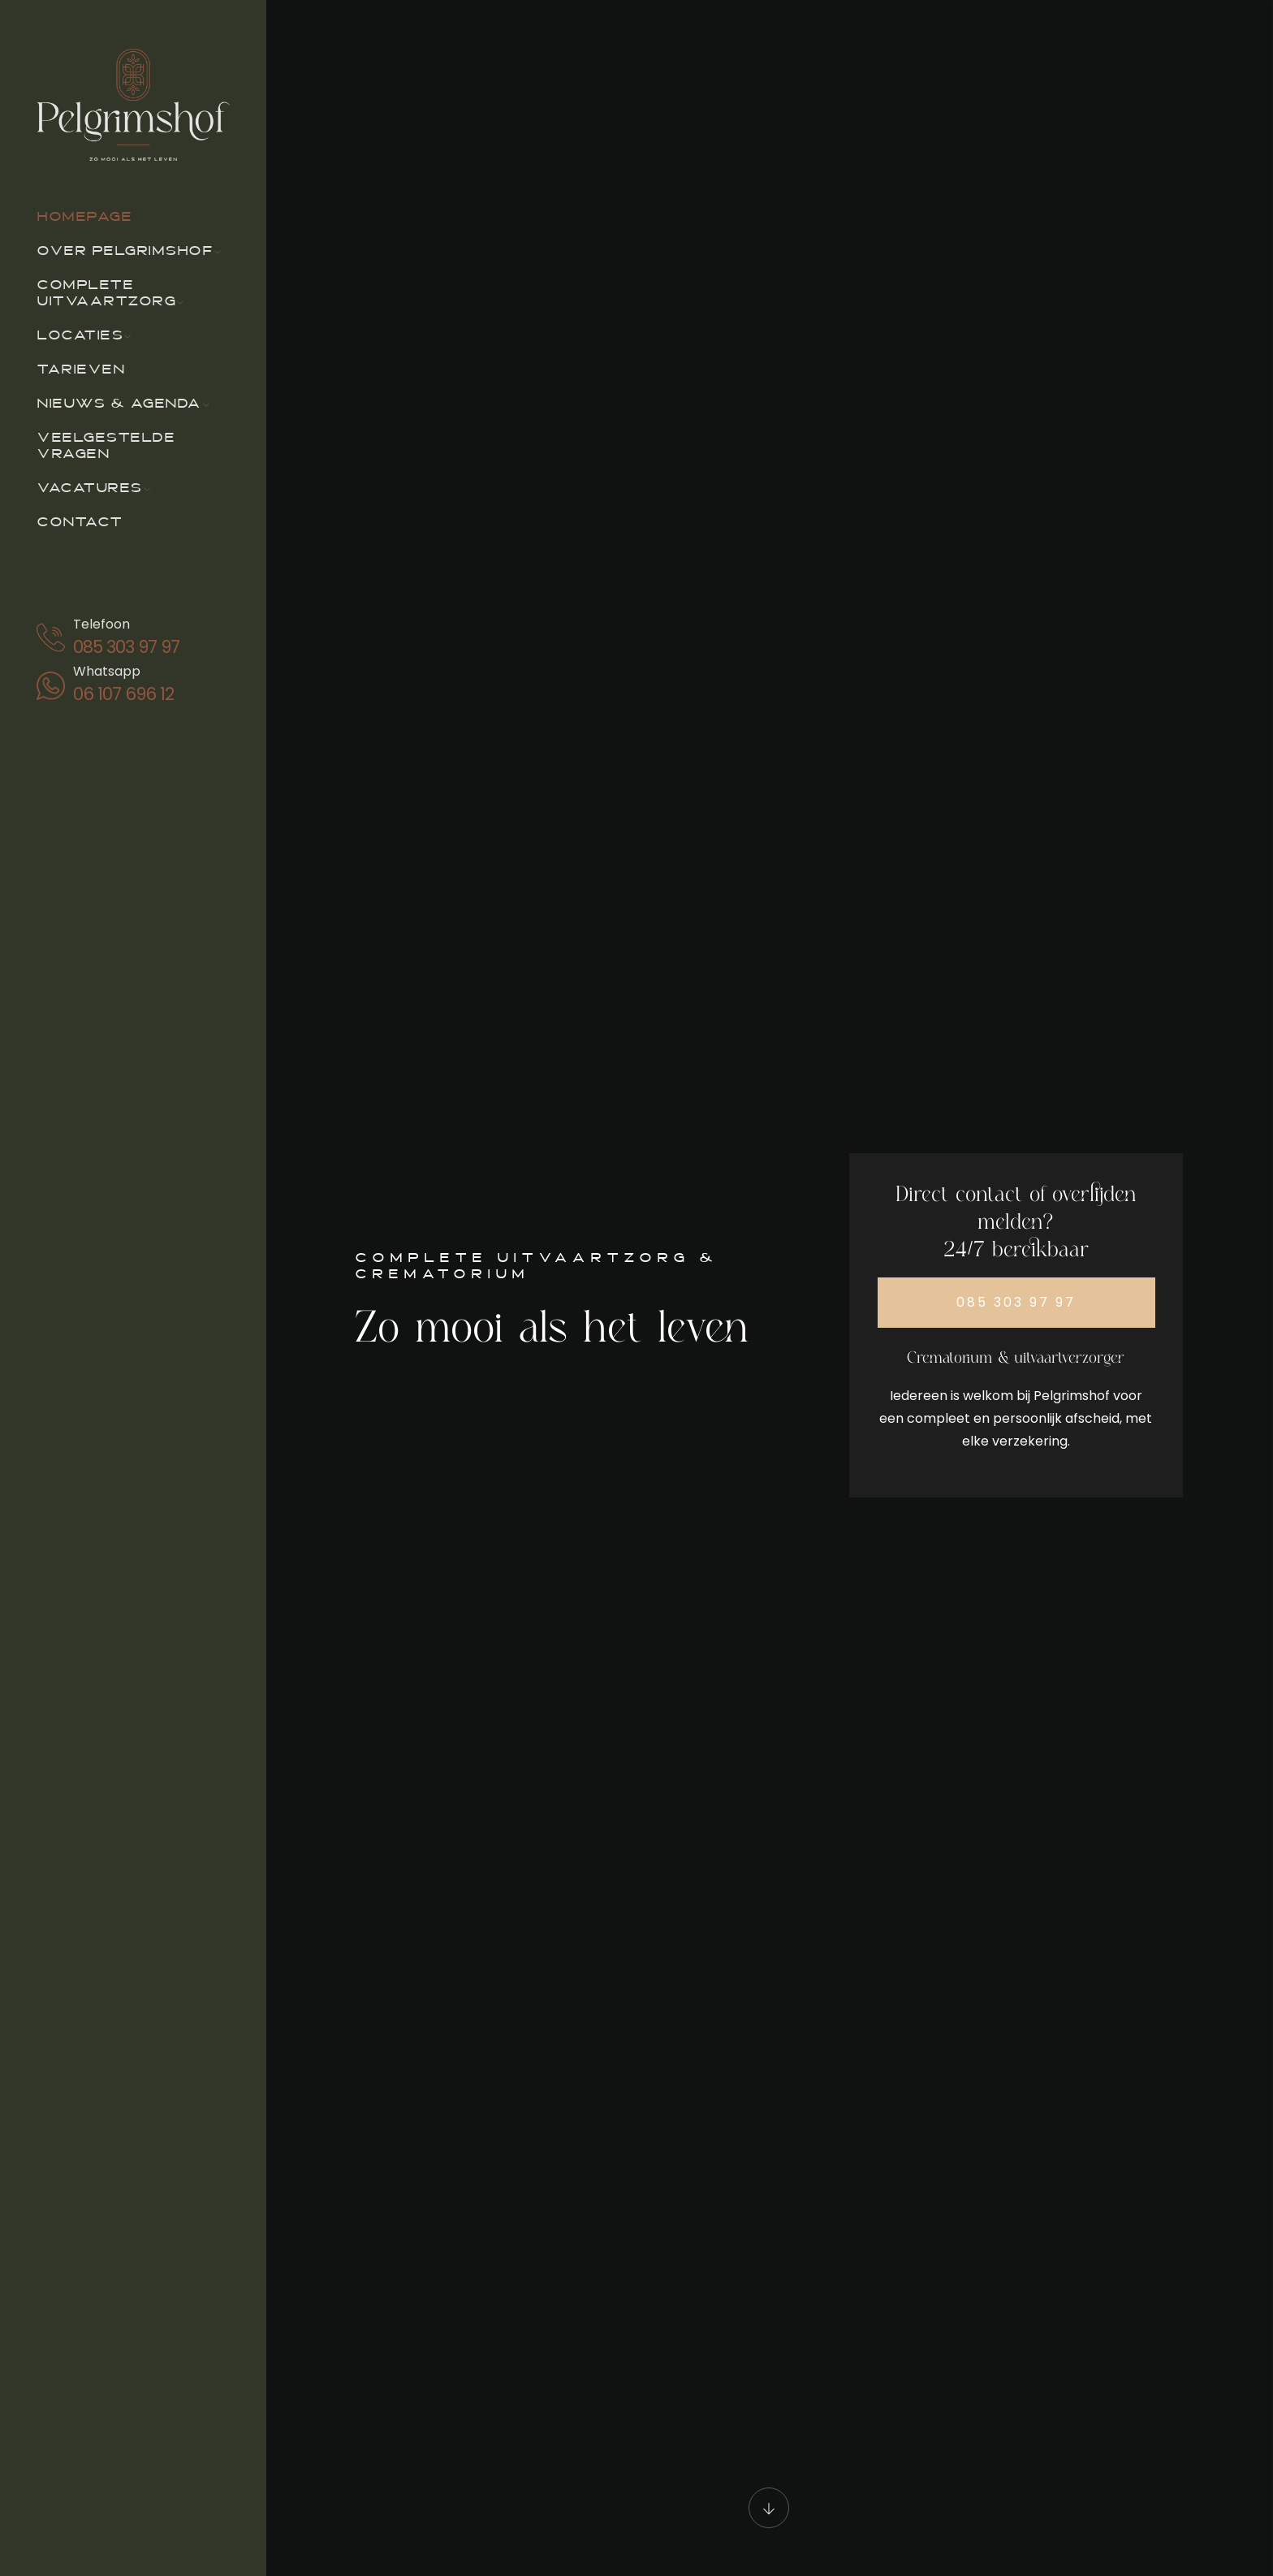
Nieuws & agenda (119, 404)
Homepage (84, 217)
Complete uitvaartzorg (106, 294)
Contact (80, 522)
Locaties (80, 336)
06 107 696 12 (123, 694)
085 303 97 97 (126, 647)
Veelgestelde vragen (106, 446)
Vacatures (89, 488)
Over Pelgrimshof (125, 251)
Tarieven (80, 370)
